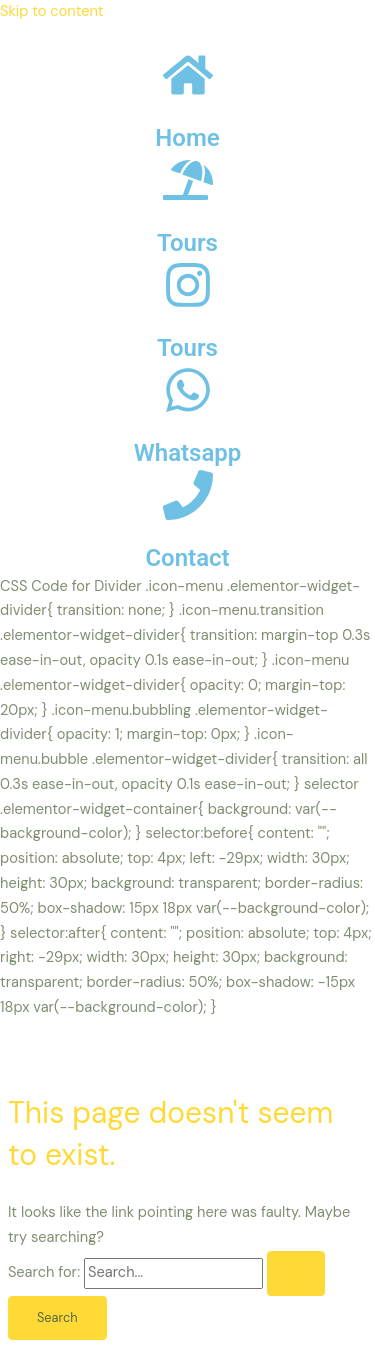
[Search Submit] (296, 1273)
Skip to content (52, 11)
